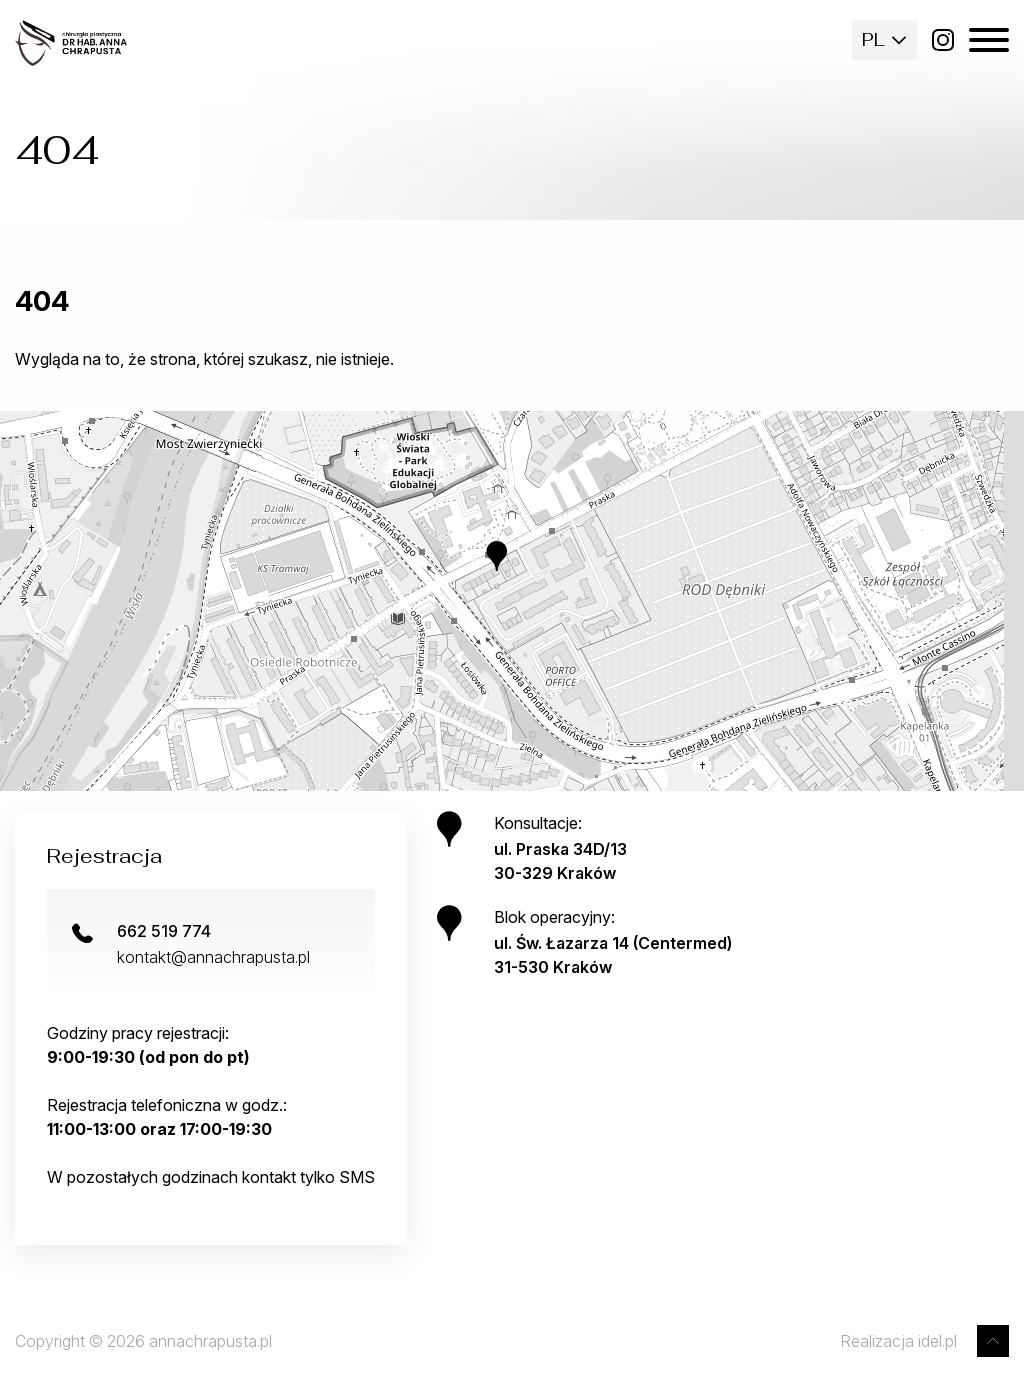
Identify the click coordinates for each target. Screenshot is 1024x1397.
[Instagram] (943, 40)
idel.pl (937, 1341)
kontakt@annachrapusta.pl (213, 957)
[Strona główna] (71, 43)
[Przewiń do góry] (993, 1341)
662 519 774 (164, 931)
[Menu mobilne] (989, 40)
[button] (512, 571)
